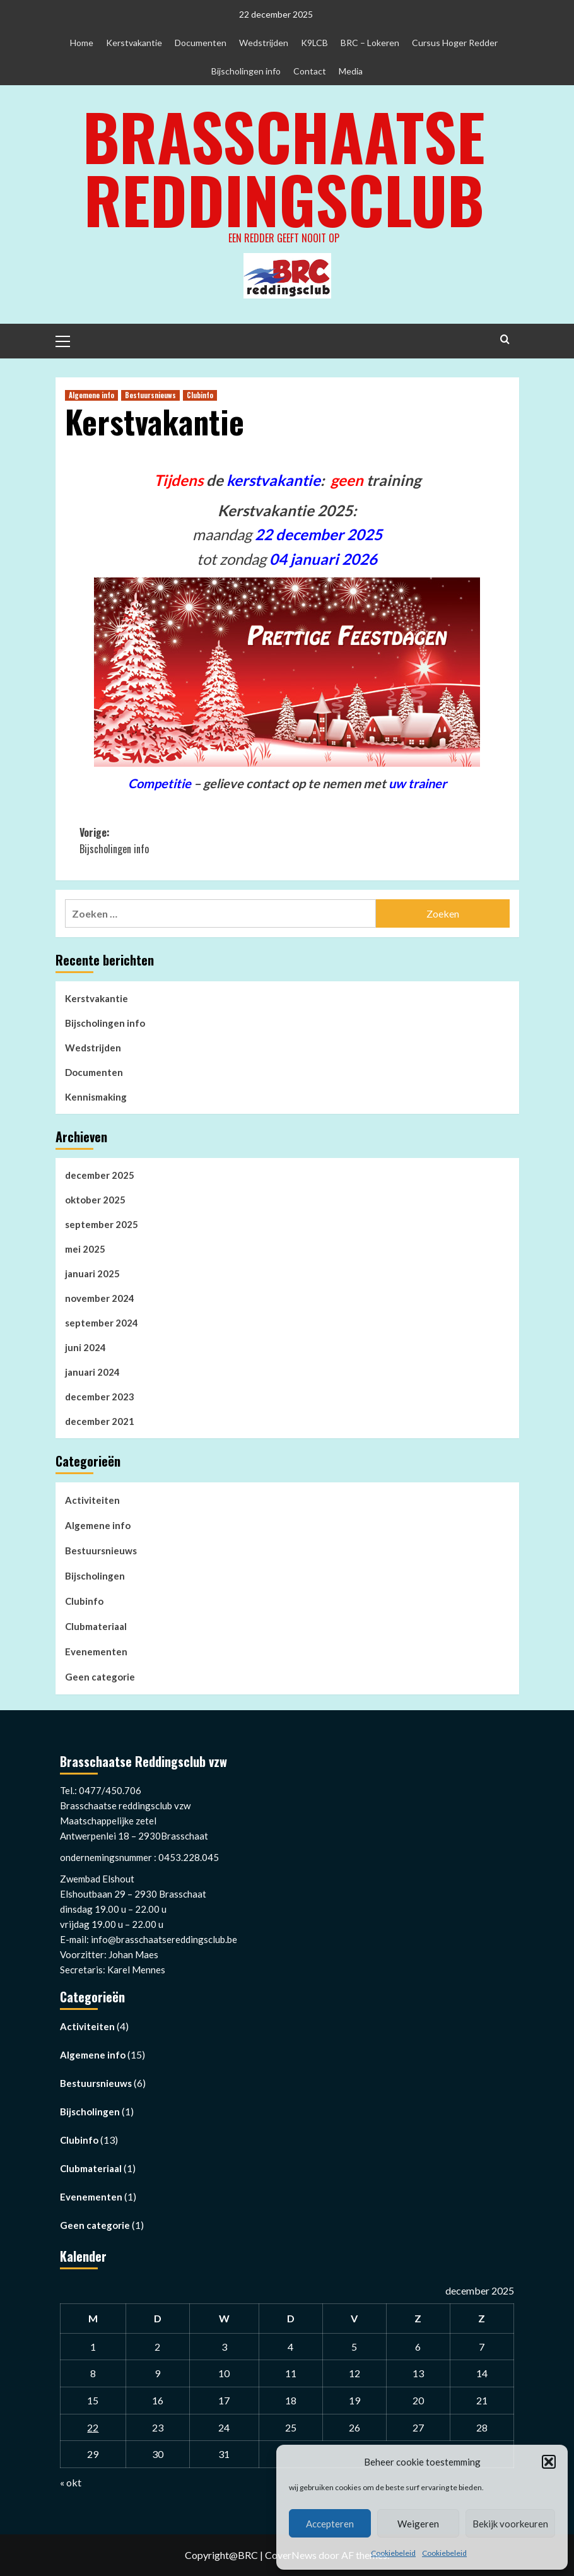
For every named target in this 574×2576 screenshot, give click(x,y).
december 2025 (99, 1175)
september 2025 (101, 1224)
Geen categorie (100, 1676)
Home (81, 42)
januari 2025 (92, 1273)
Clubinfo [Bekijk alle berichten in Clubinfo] (200, 395)
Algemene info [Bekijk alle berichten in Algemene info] (91, 395)
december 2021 (99, 1421)
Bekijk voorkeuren (510, 2523)
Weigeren (418, 2523)
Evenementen (96, 1651)
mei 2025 (85, 1249)
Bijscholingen (95, 1575)
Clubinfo (84, 1601)
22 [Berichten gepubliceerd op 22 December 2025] (92, 2427)
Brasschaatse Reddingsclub (284, 167)
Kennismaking (96, 1096)
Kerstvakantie (134, 42)
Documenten (200, 42)
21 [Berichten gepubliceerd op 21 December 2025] (482, 2400)
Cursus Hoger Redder (455, 42)
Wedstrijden (263, 42)
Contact (309, 71)
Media (351, 71)
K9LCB (314, 42)
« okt (70, 2482)
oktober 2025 (95, 1199)
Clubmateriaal (96, 1626)
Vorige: (183, 841)
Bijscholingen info (246, 71)
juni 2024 (85, 1347)
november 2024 (99, 1298)
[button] (548, 2461)
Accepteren (330, 2523)
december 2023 (99, 1396)
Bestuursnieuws (101, 1550)
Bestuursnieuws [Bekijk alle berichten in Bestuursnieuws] (150, 395)
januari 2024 (92, 1372)
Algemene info (98, 1525)
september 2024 (101, 1322)
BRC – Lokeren (370, 42)
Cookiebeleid (393, 2553)
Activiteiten (92, 1500)
